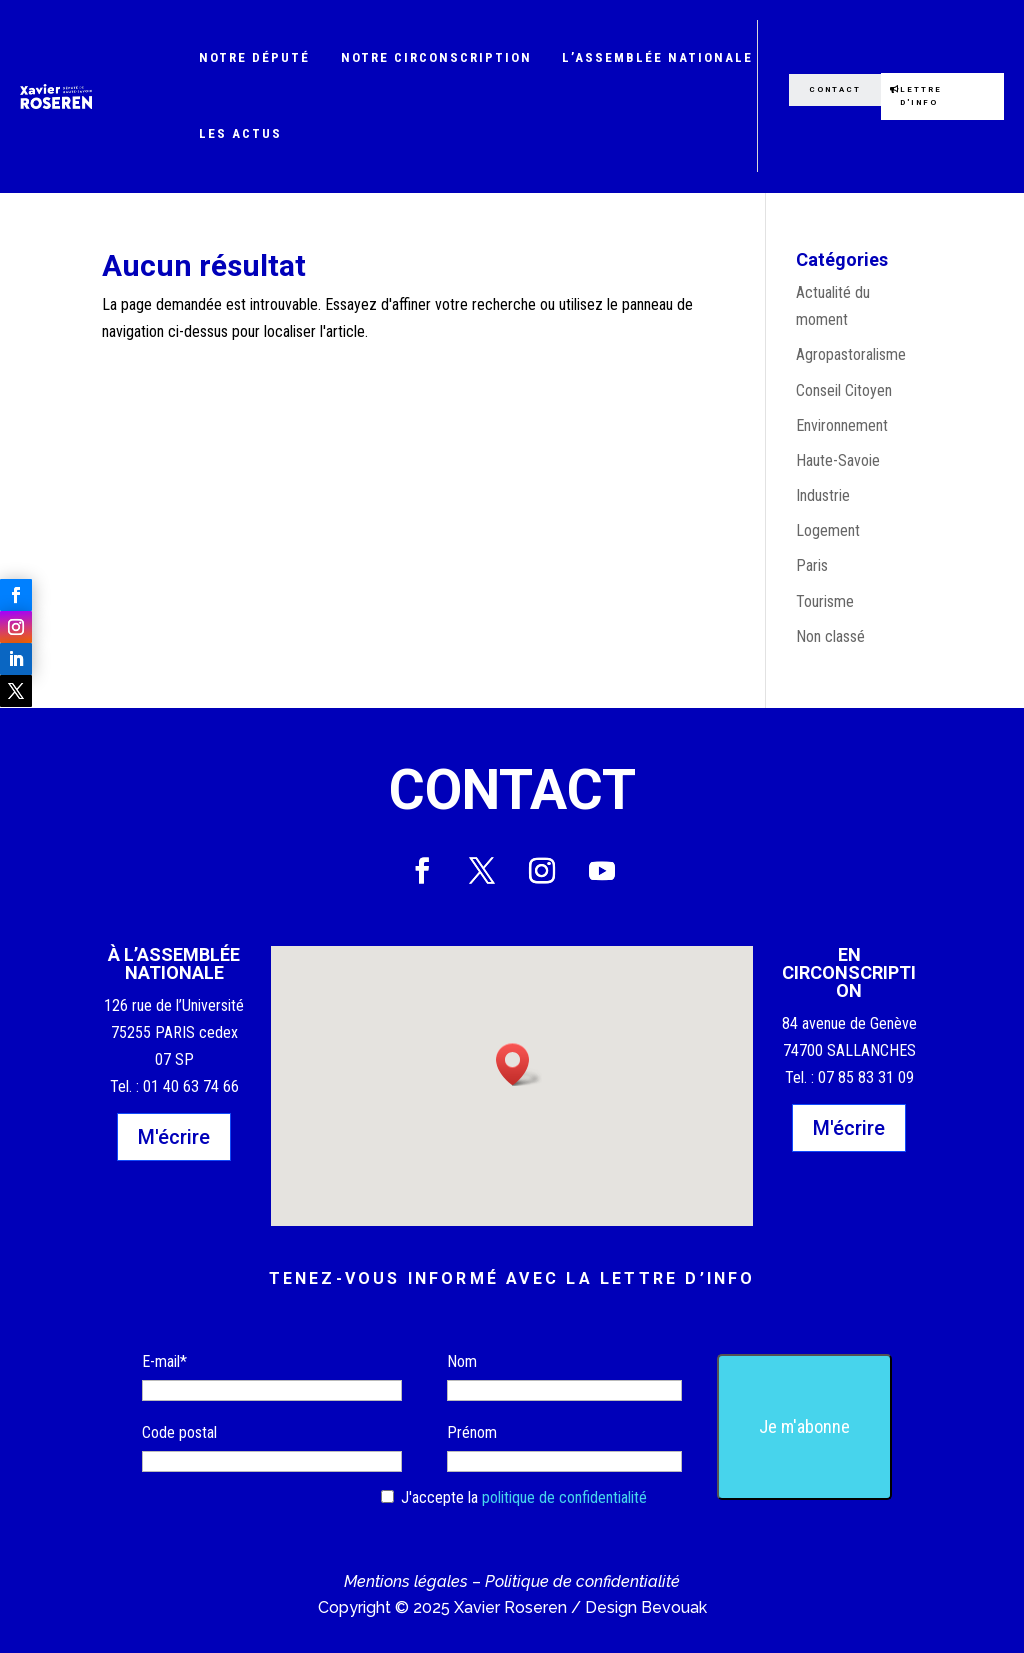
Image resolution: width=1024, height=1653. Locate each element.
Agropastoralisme (851, 354)
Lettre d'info (922, 96)
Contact (833, 89)
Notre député (254, 57)
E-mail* (164, 1361)
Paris (812, 565)
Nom (462, 1361)
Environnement (842, 425)
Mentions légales (406, 1581)
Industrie (823, 495)
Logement (828, 530)
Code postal (179, 1432)
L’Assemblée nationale (657, 57)
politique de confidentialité (564, 1497)
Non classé (830, 636)
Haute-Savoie (838, 460)
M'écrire (174, 1137)
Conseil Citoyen (844, 390)
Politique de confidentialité (582, 1581)
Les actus (240, 133)
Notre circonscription (436, 57)
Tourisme (825, 601)
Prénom (472, 1432)
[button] (519, 1064)
